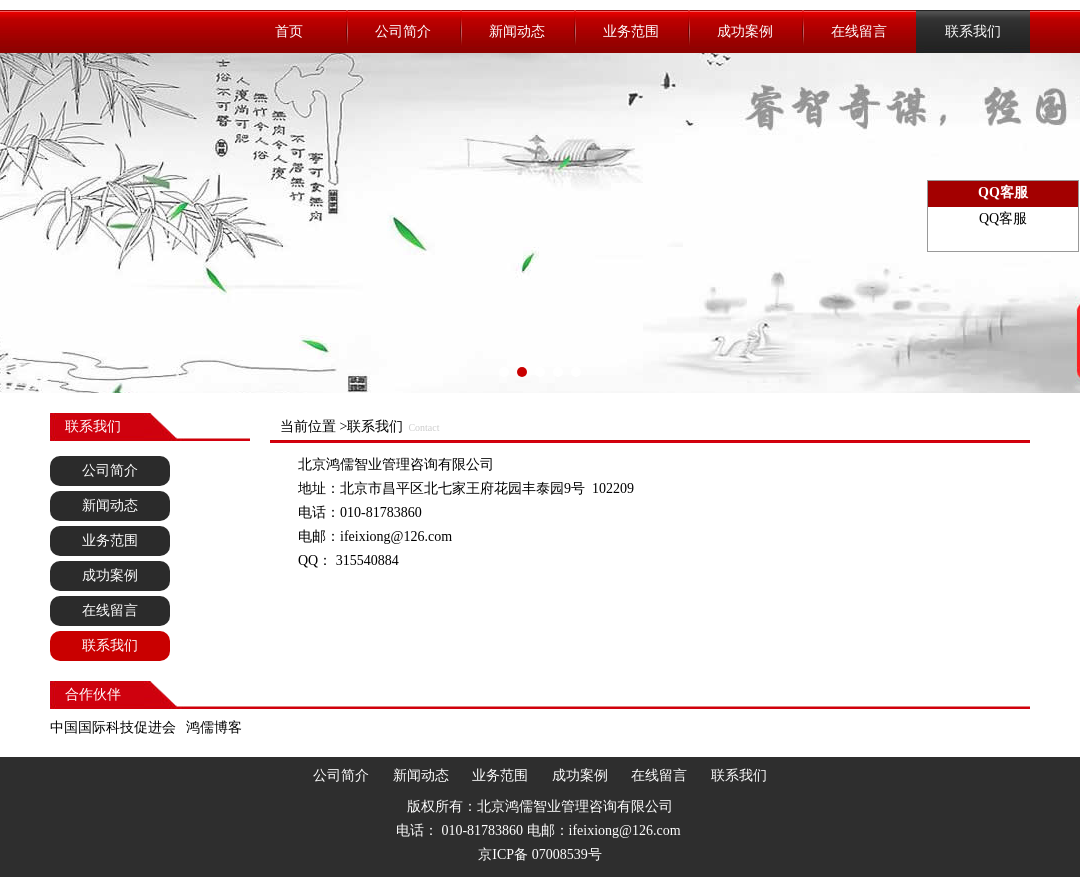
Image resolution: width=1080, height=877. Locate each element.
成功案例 (745, 31)
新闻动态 (517, 31)
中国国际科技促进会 (113, 727)
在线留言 (859, 31)
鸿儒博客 (214, 727)
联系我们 (973, 31)
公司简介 (403, 31)
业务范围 (631, 31)
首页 (289, 31)
